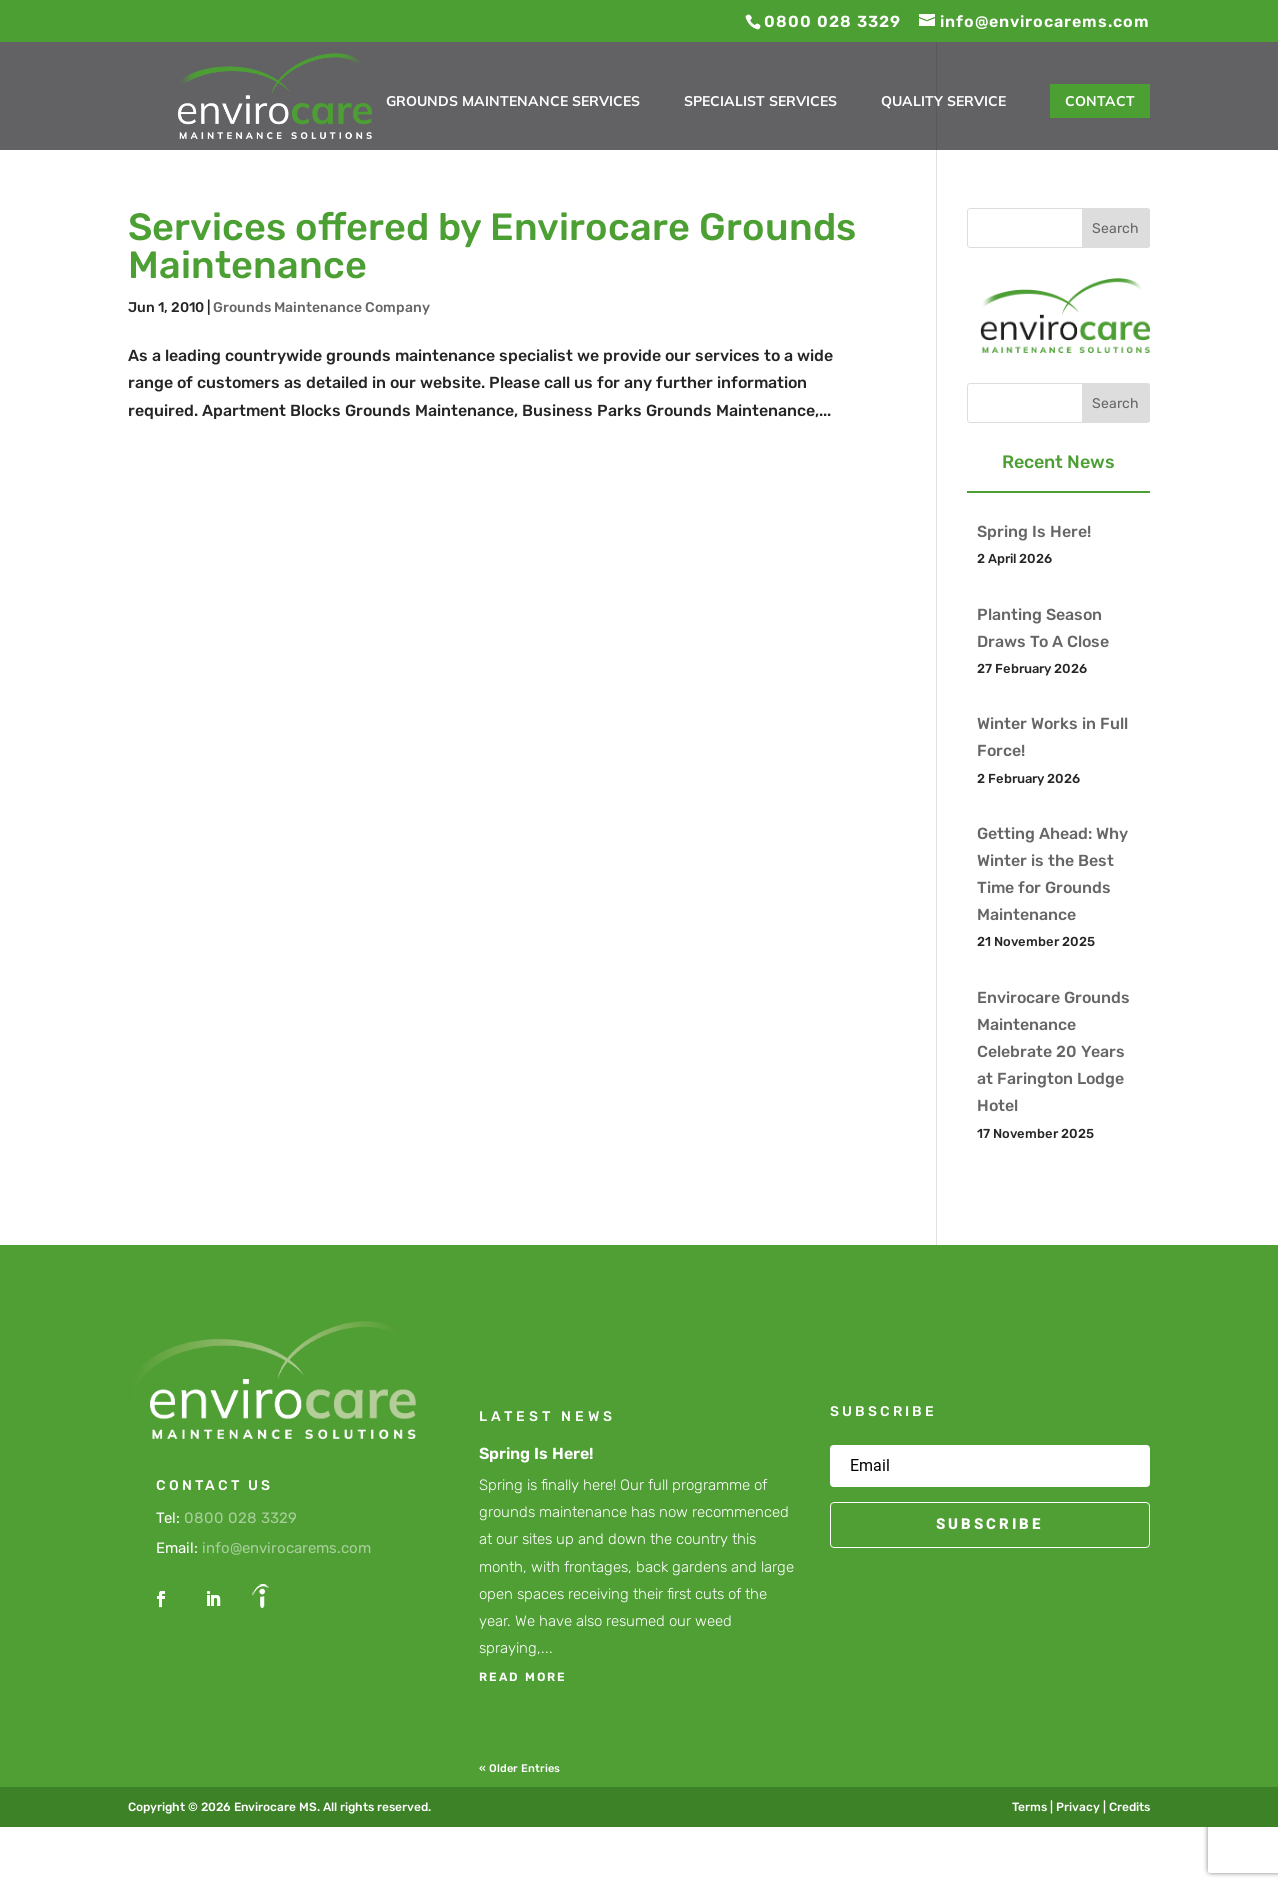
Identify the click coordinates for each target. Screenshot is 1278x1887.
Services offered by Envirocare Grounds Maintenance (492, 246)
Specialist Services (760, 102)
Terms (1029, 1807)
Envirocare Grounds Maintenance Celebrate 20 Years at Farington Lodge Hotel (1053, 1052)
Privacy (1078, 1807)
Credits (1129, 1807)
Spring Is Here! (1034, 531)
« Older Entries (519, 1768)
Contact (1100, 101)
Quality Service (943, 102)
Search (1115, 228)
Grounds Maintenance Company (321, 307)
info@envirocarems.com (286, 1548)
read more (523, 1677)
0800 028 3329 (240, 1518)
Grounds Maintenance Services (513, 102)
